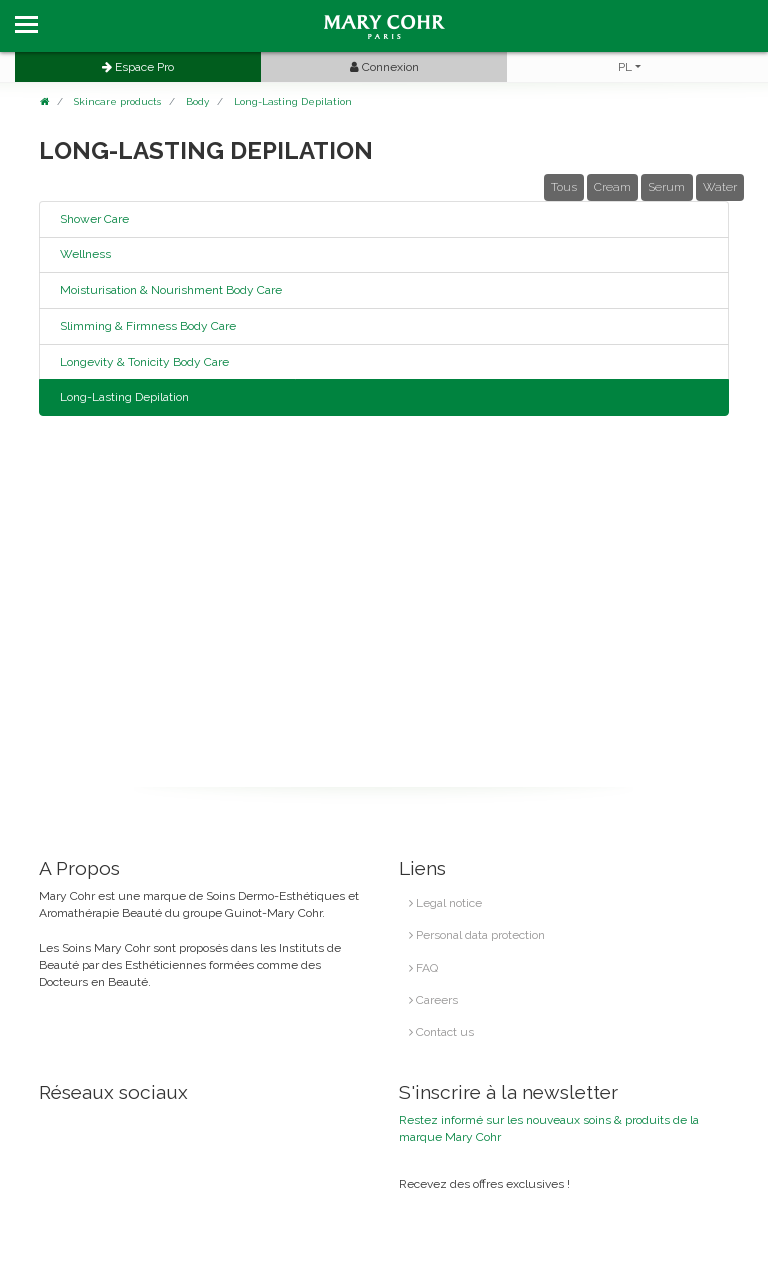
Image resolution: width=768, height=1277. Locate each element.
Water (720, 187)
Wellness (85, 254)
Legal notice (445, 903)
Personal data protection (477, 935)
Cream (612, 187)
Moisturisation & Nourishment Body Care (171, 290)
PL (625, 67)
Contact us (441, 1032)
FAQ (423, 968)
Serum (666, 187)
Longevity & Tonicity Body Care (144, 362)
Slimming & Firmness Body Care (148, 326)
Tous (564, 187)
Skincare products (117, 101)
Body (197, 101)
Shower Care (94, 219)
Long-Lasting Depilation (293, 101)
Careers (433, 1000)
